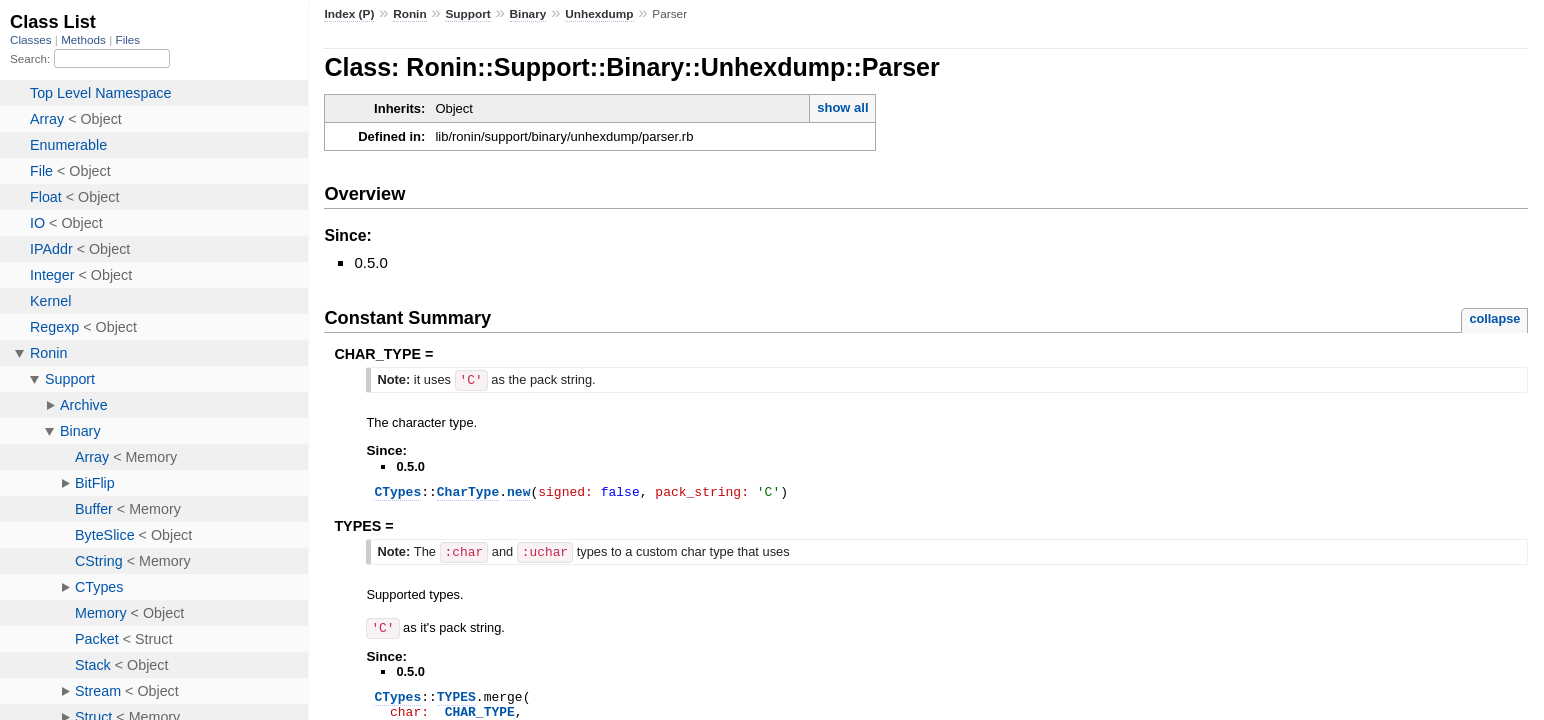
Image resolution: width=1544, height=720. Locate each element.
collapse (1494, 318)
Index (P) (349, 14)
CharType (468, 493)
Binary (528, 14)
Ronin (410, 14)
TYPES (456, 699)
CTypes (397, 493)
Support (467, 14)
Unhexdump (599, 14)
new (518, 493)
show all (842, 107)
